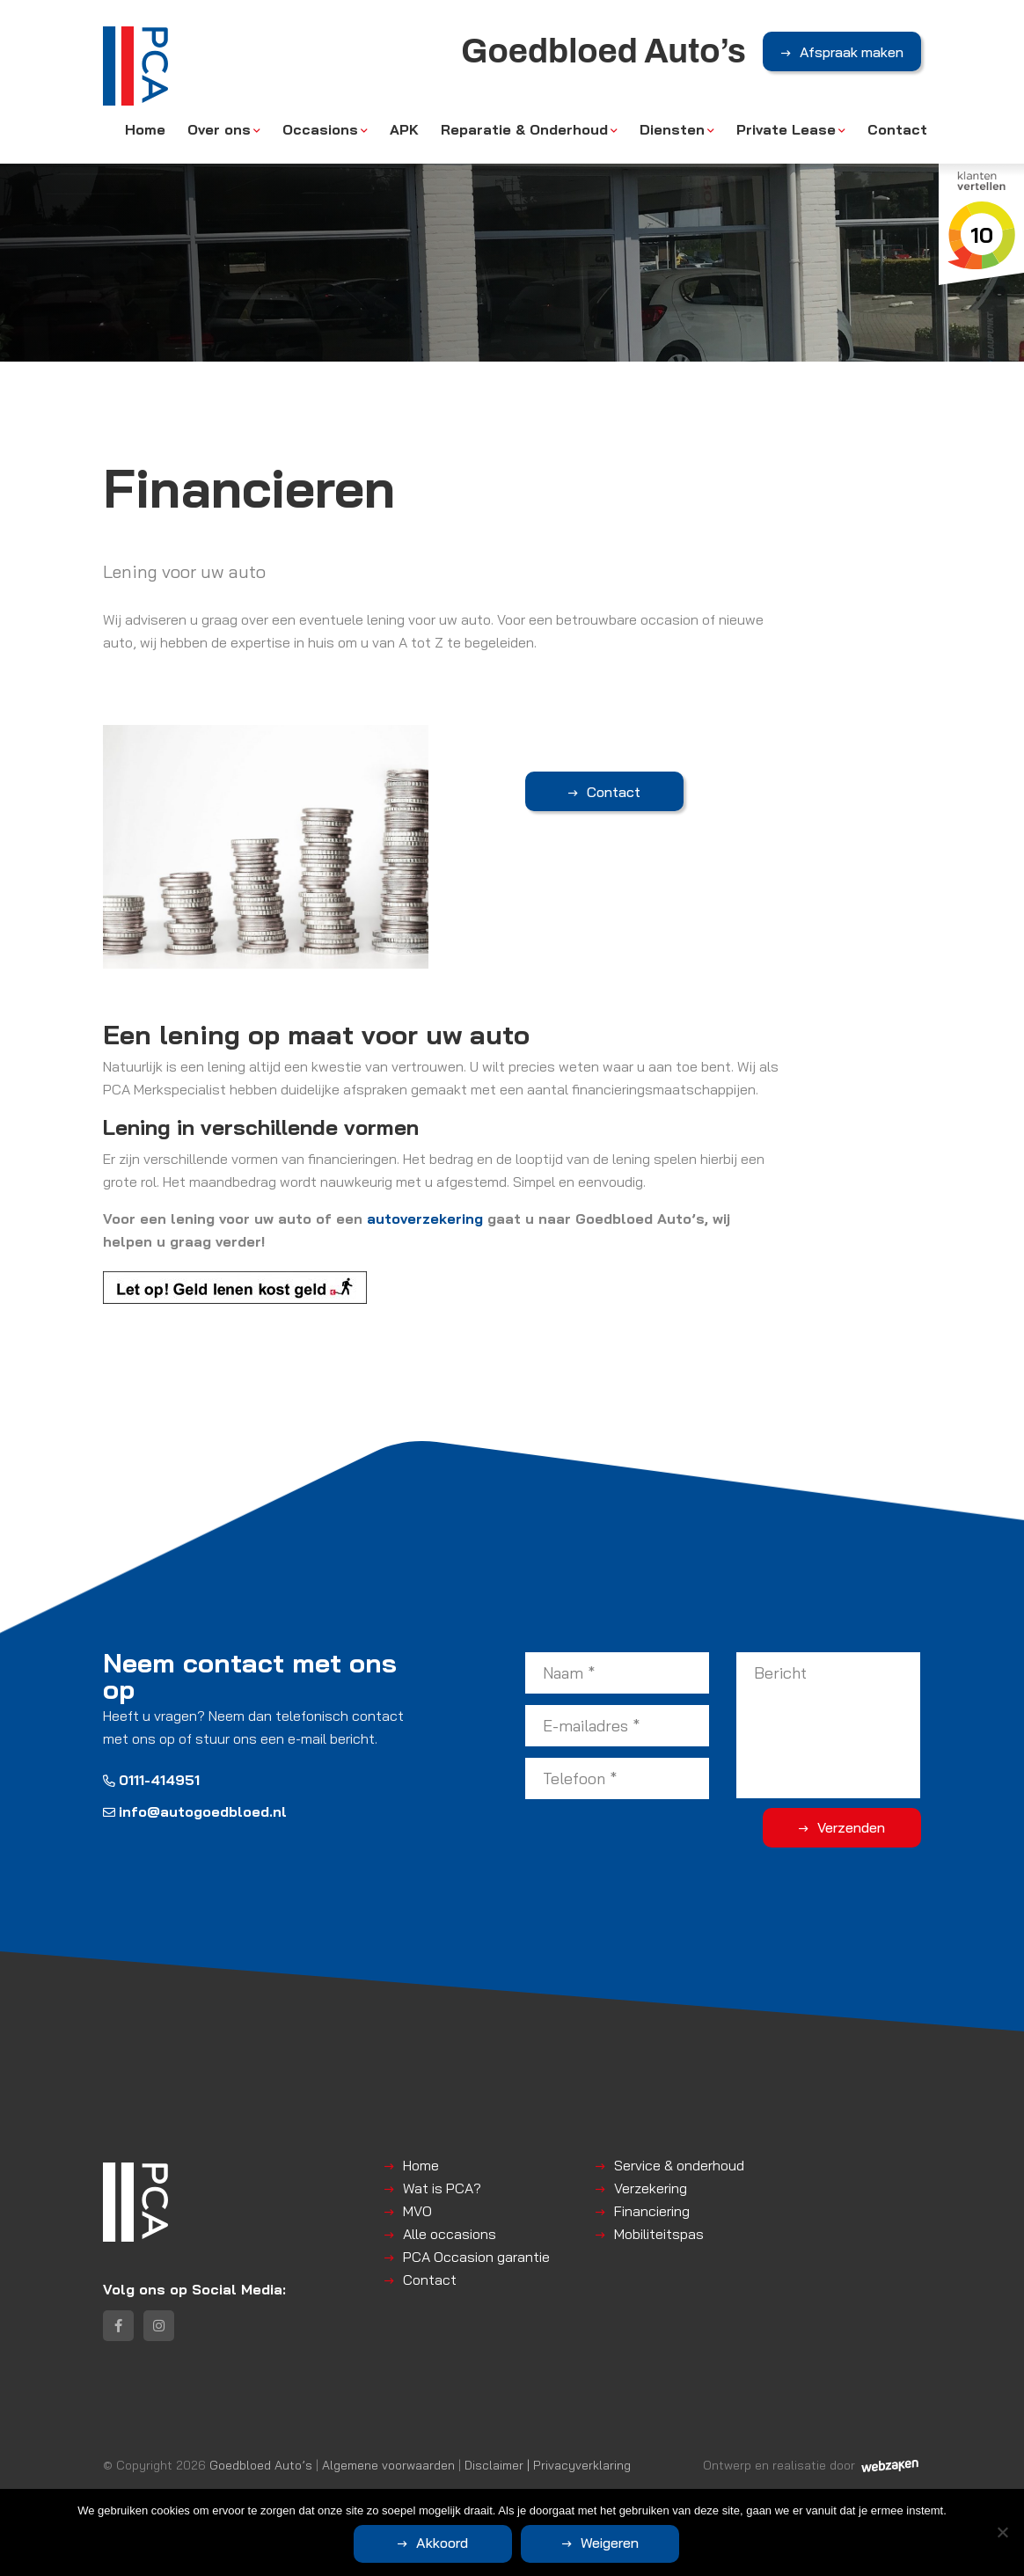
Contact (897, 129)
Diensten (672, 129)
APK (404, 129)
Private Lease (786, 129)
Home (145, 129)
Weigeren (610, 2542)
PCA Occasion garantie (476, 2256)
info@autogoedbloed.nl (195, 1811)
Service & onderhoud (679, 2165)
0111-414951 (151, 1780)
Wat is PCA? (442, 2188)
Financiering (652, 2211)
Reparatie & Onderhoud (524, 129)
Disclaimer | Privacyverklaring (547, 2464)
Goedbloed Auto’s (260, 2464)
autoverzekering (425, 1218)
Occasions (320, 129)
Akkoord (442, 2542)
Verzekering (650, 2188)
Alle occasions (449, 2234)
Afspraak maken (851, 52)
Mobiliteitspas (659, 2234)
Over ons (219, 129)
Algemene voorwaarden (388, 2464)
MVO (417, 2211)
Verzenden (851, 1827)
